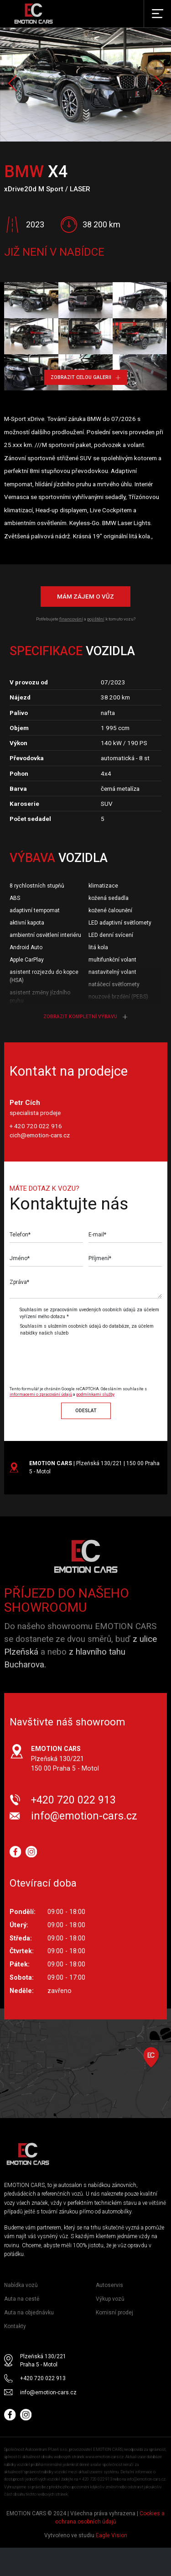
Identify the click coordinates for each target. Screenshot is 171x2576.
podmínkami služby (95, 1394)
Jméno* (20, 1258)
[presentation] (85, 1357)
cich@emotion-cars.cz (40, 1135)
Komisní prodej (114, 2312)
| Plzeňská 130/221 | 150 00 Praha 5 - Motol (94, 1467)
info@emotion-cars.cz (84, 1815)
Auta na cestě (21, 2299)
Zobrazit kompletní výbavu (85, 1017)
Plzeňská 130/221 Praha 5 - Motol (43, 2360)
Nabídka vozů (21, 2285)
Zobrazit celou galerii (85, 377)
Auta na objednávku (29, 2312)
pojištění (95, 618)
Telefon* (20, 1234)
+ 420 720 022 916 (36, 1126)
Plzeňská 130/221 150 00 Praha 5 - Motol (65, 1758)
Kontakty (15, 2326)
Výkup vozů (110, 2299)
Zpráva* (19, 1282)
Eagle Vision (111, 2535)
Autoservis (109, 2285)
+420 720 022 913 (73, 1799)
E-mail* (97, 1234)
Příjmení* (99, 1258)
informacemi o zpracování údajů (41, 1394)
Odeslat (86, 1411)
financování (71, 618)
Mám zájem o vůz (85, 596)
